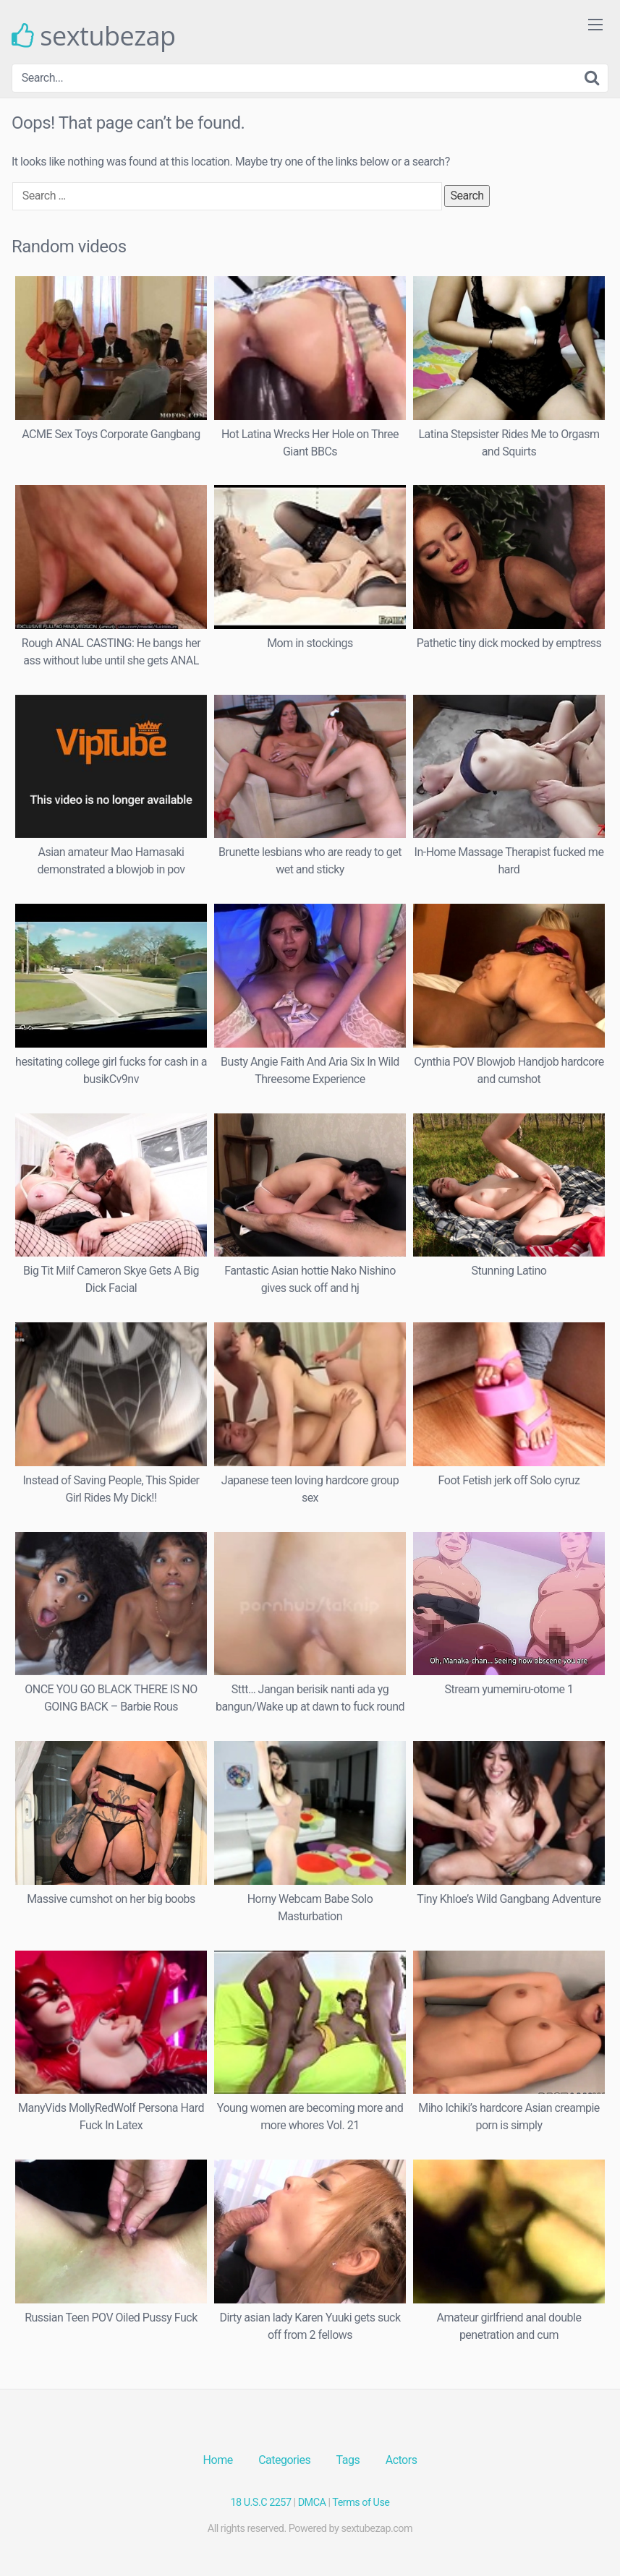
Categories (284, 2460)
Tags (348, 2460)
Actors (401, 2460)
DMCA (312, 2502)
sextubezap (94, 36)
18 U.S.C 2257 (261, 2502)
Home (218, 2460)
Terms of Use (360, 2502)
